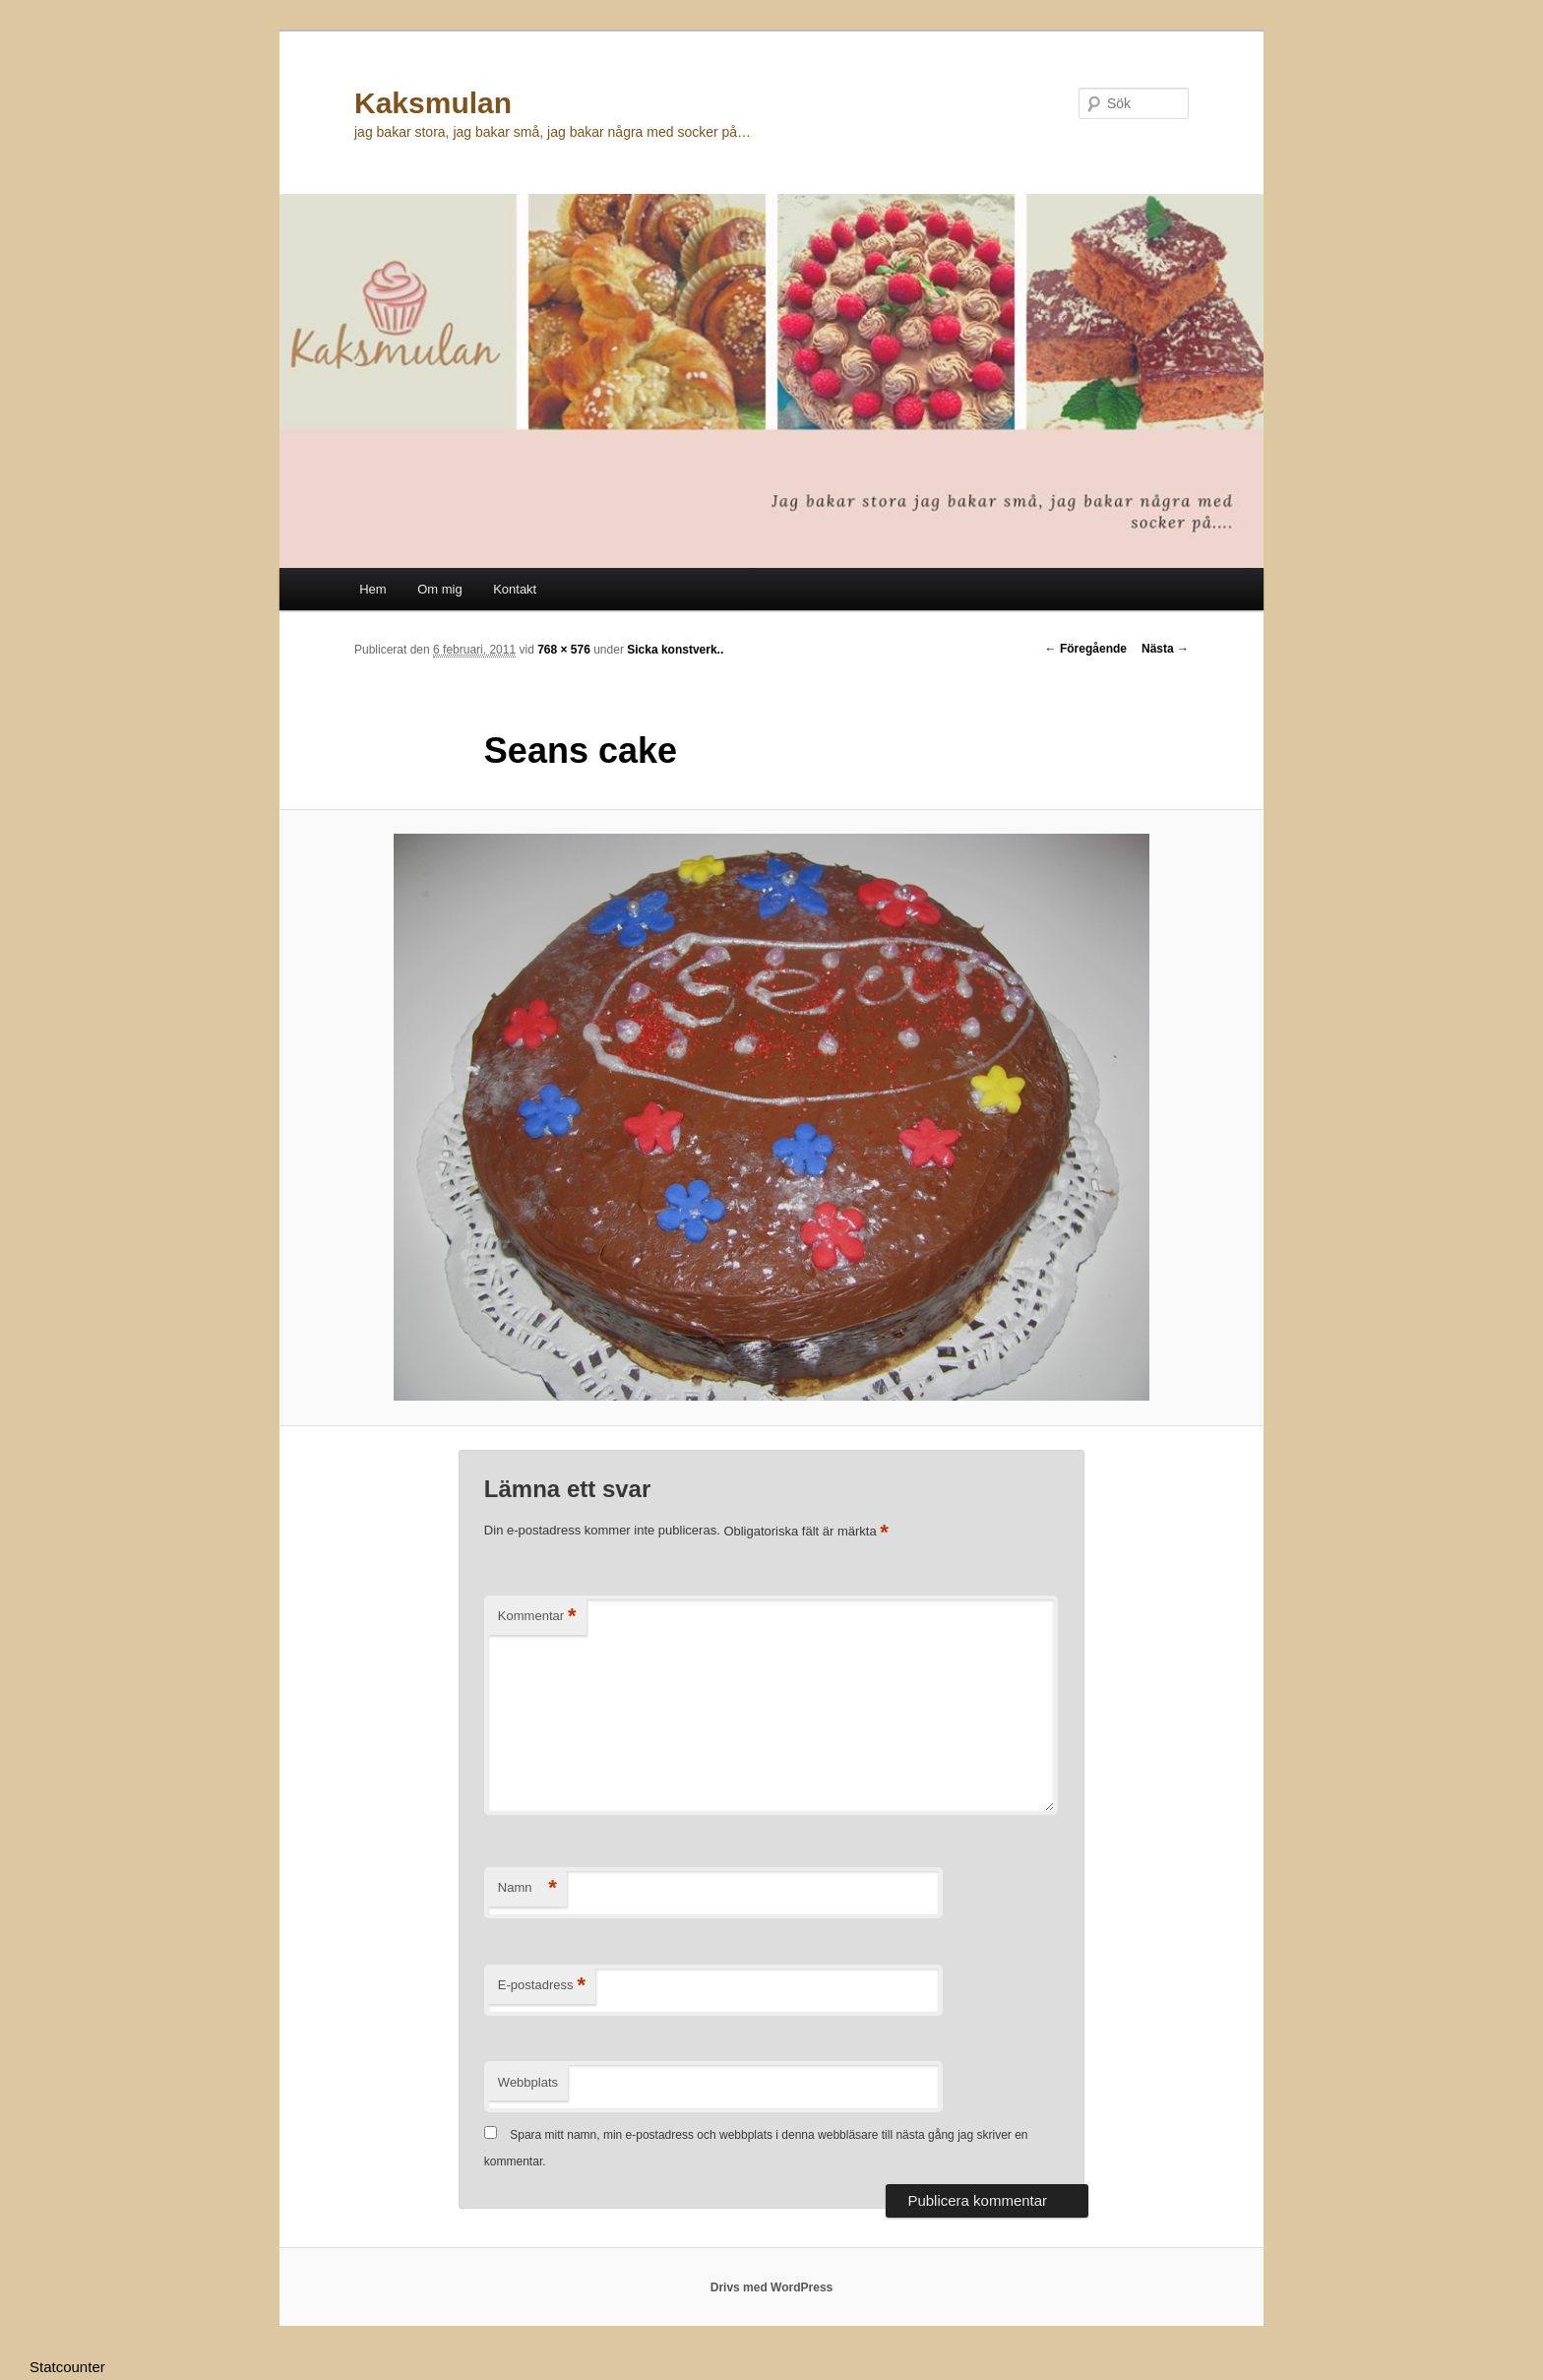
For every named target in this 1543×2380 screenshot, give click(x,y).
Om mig (440, 589)
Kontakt (514, 589)
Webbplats (528, 2082)
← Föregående (1086, 649)
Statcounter (67, 2366)
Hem (372, 589)
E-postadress (542, 1986)
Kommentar (537, 1616)
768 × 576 (563, 650)
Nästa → (1165, 649)
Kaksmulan (433, 103)
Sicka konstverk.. (675, 650)
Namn (527, 1888)
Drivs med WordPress (771, 2287)
